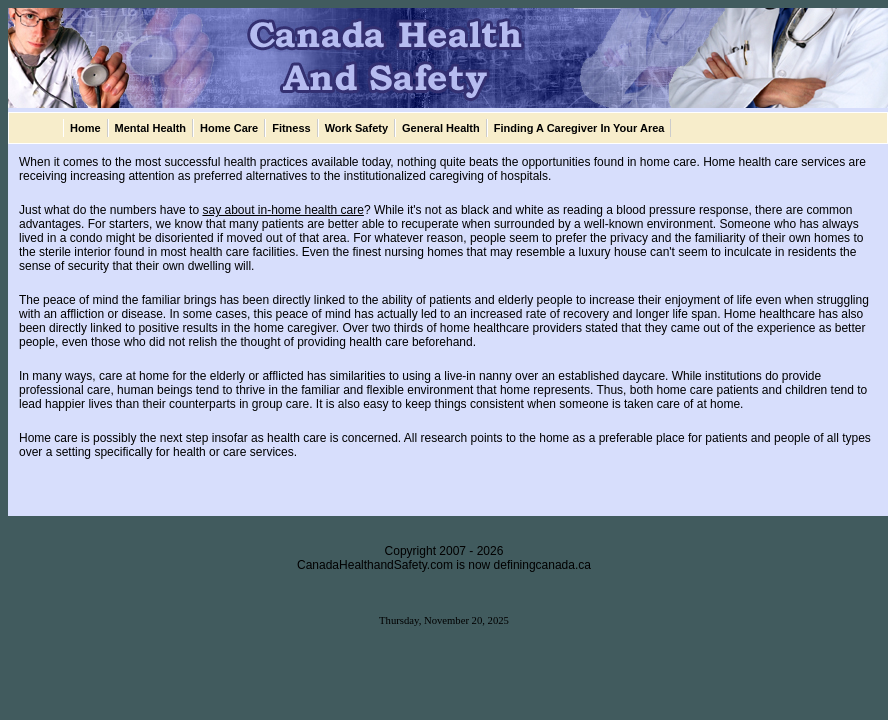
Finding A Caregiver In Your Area (579, 128)
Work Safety (356, 128)
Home (85, 128)
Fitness (291, 128)
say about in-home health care (282, 210)
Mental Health (151, 128)
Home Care (229, 128)
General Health (441, 128)
